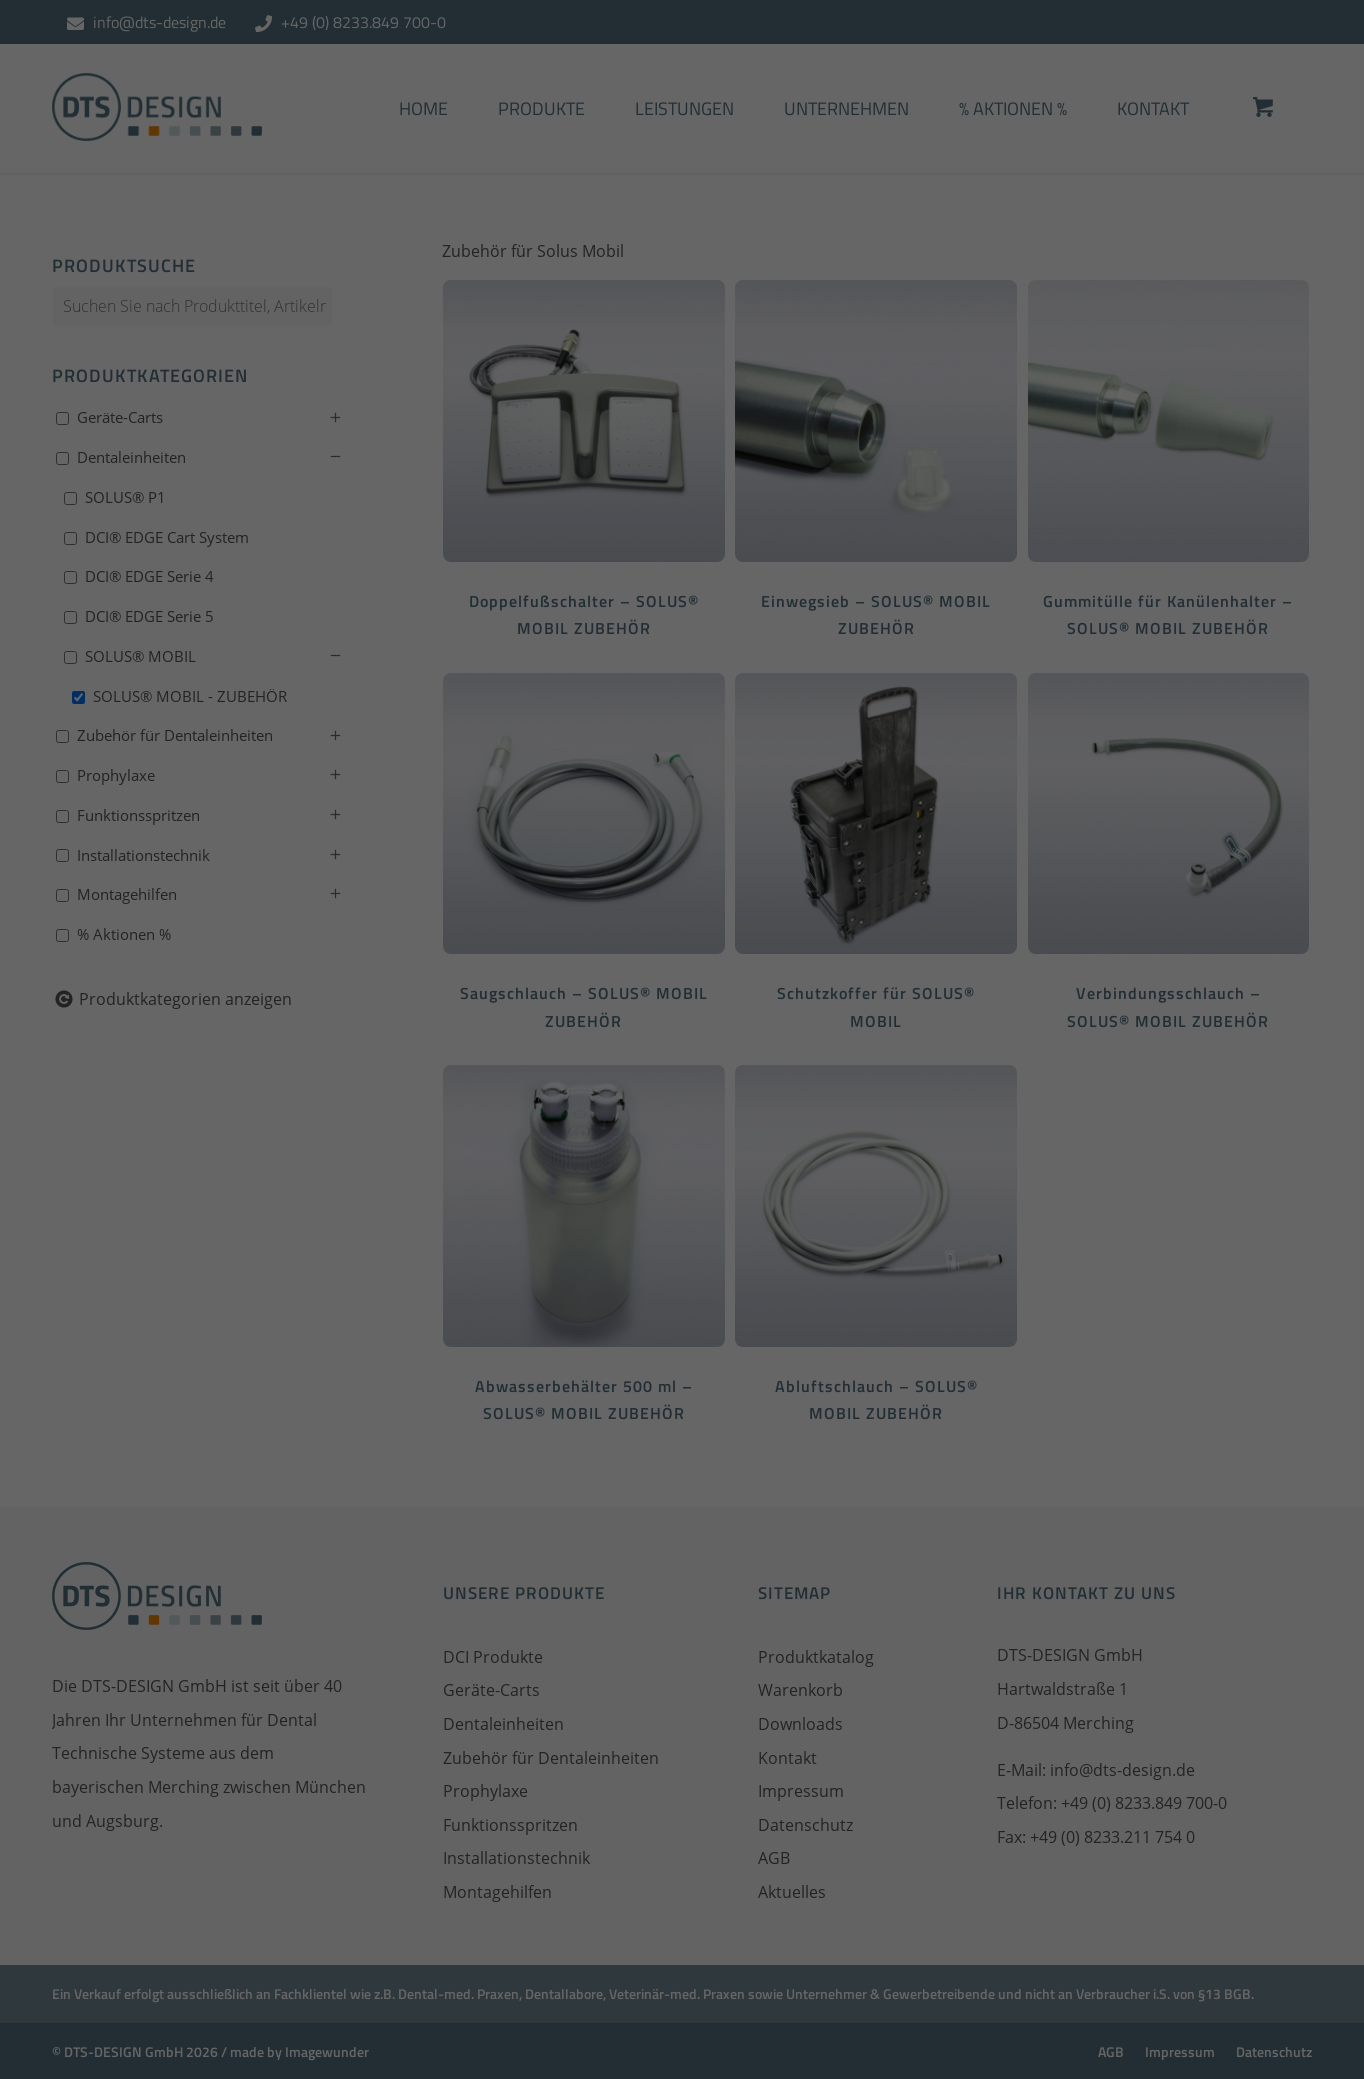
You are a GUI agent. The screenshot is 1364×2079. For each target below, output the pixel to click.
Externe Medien (864, 373)
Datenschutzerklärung (811, 274)
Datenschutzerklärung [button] (693, 649)
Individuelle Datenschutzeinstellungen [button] (682, 597)
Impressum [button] (792, 649)
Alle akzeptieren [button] (682, 455)
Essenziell (466, 373)
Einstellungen (718, 299)
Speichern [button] (682, 526)
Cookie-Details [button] (583, 649)
